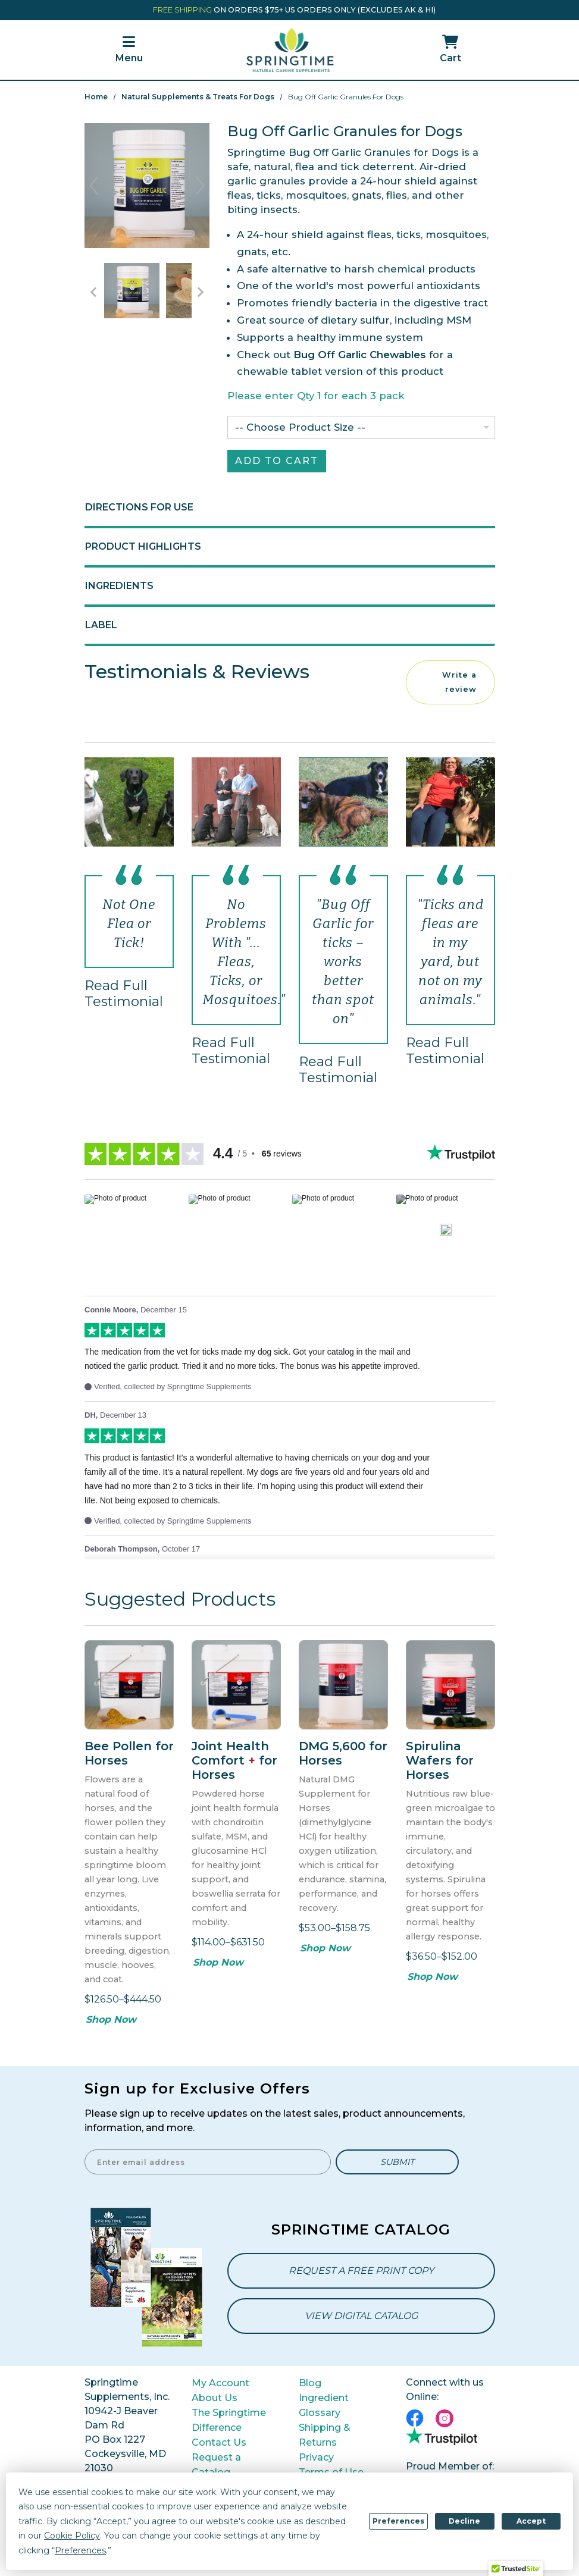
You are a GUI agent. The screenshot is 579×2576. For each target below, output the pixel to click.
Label (101, 625)
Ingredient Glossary (324, 2405)
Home (96, 96)
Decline (464, 2521)
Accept (531, 2521)
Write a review (459, 682)
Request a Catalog (216, 2465)
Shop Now (111, 2019)
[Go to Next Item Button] (200, 292)
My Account (220, 2383)
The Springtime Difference (229, 2420)
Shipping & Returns (324, 2435)
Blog (310, 2383)
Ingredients (119, 585)
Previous (94, 185)
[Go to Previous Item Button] (93, 292)
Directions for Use (139, 507)
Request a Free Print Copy (361, 2270)
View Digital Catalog (361, 2315)
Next (199, 185)
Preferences (398, 2521)
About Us (214, 2397)
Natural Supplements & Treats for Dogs (197, 96)
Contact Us (219, 2442)
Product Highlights (143, 546)
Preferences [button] (80, 2550)
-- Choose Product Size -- (300, 427)
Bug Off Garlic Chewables (359, 355)
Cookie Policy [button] (72, 2535)
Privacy (316, 2457)
